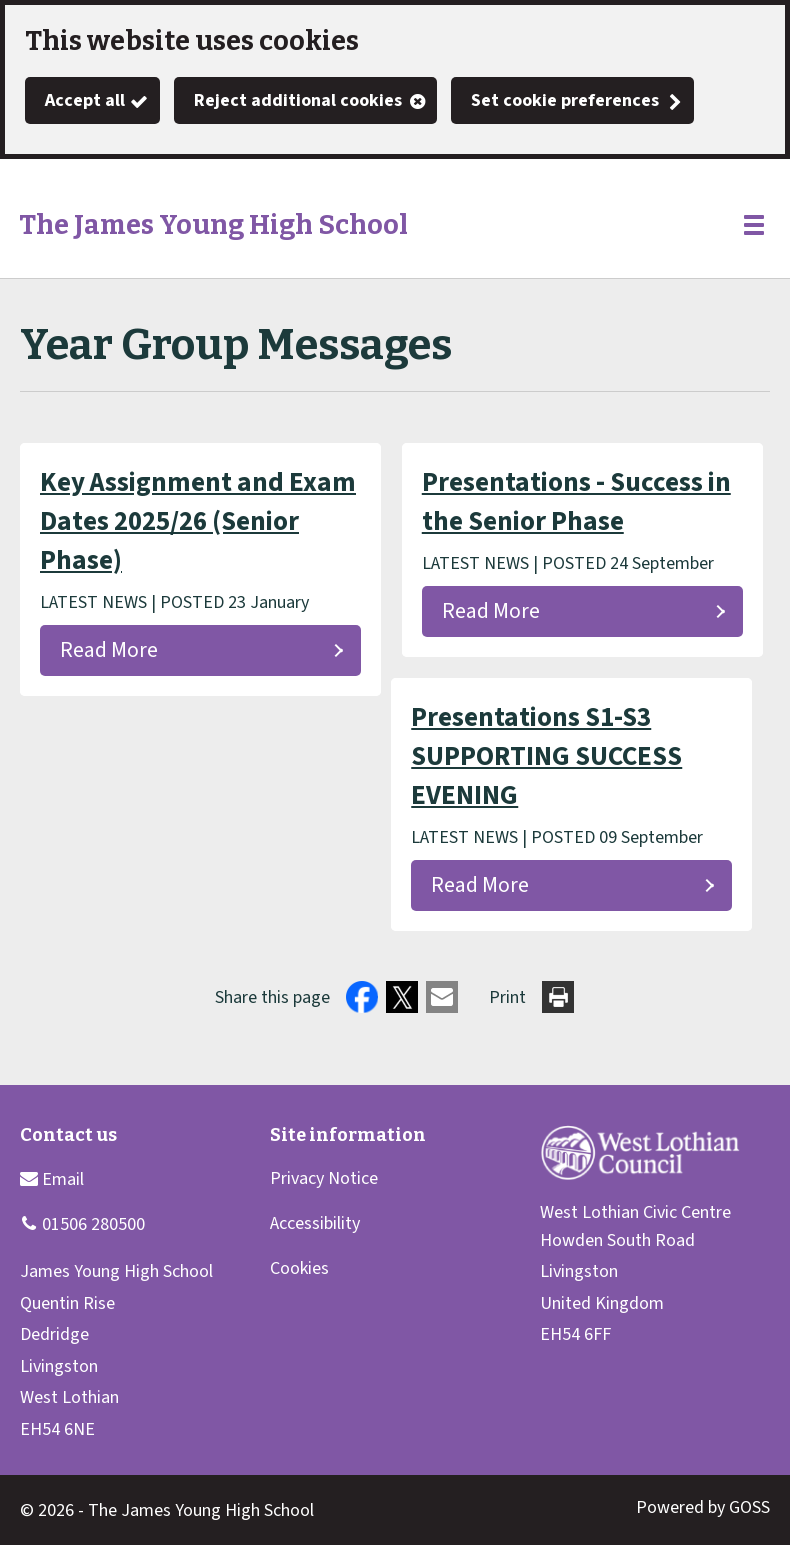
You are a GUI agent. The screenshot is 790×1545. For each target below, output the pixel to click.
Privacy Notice (324, 1178)
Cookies (299, 1268)
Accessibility (315, 1223)
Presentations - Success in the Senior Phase (576, 502)
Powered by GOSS (703, 1507)
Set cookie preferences (565, 100)
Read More (109, 650)
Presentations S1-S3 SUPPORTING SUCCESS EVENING (546, 756)
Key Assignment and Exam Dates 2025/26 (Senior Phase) (198, 521)
